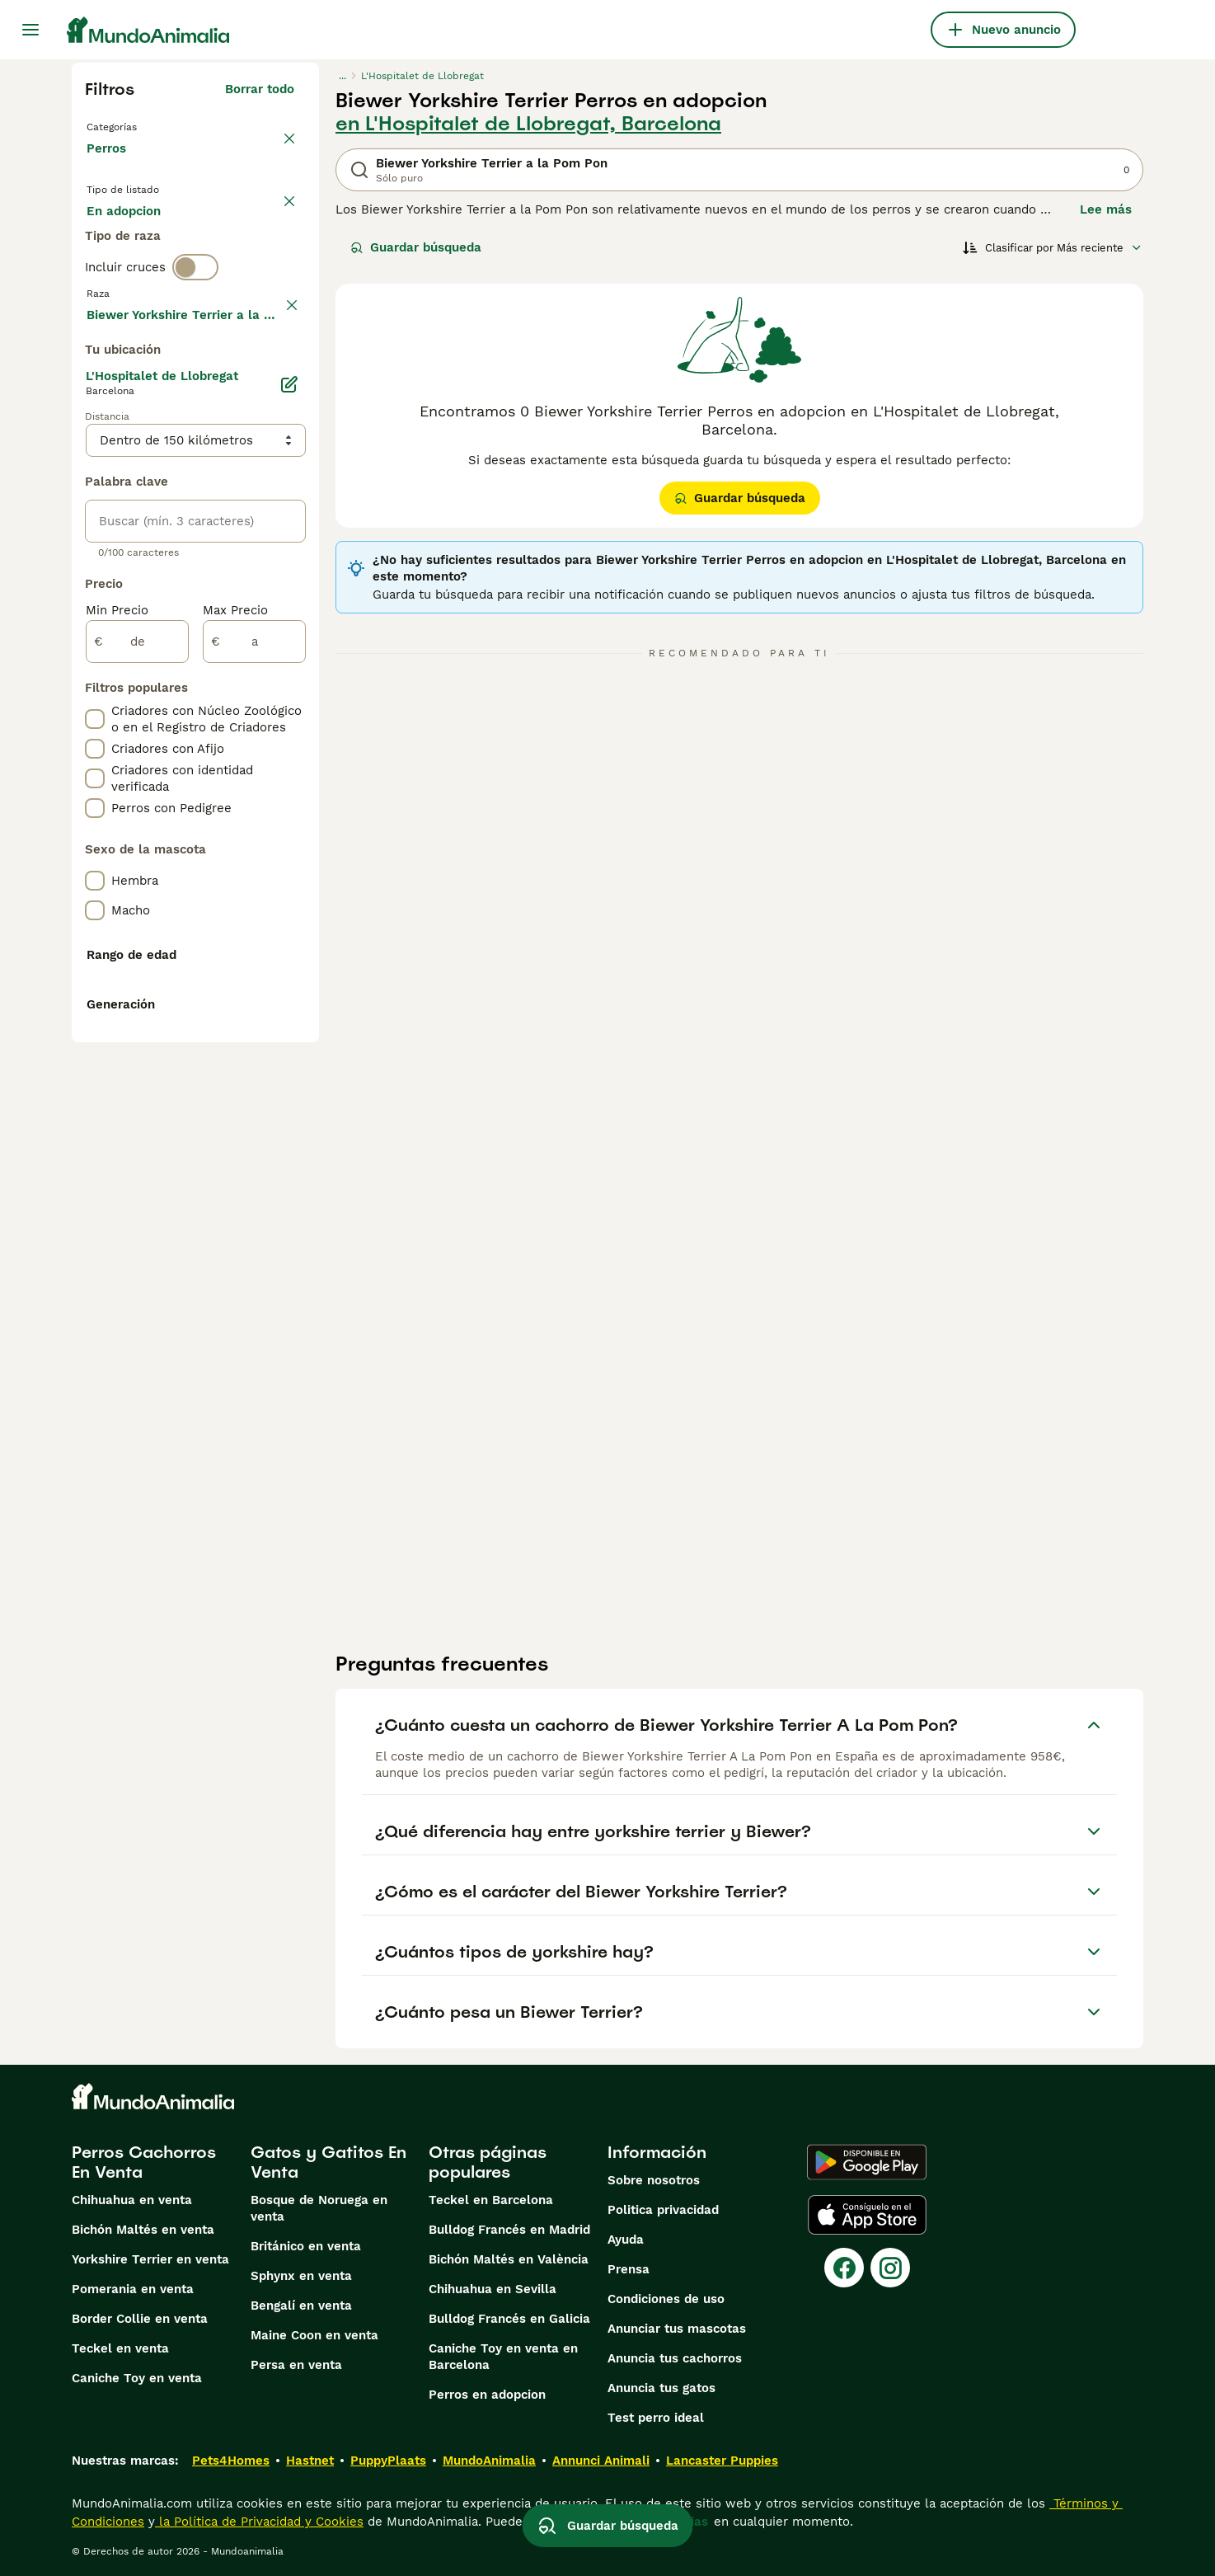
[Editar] (289, 836)
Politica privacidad (663, 2209)
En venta (126, 240)
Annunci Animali (601, 2460)
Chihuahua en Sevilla (492, 2289)
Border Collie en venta (140, 2318)
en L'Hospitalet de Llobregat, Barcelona (528, 123)
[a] (254, 1093)
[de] (137, 1093)
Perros (109, 164)
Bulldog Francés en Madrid (509, 2229)
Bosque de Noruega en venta (319, 2208)
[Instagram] (890, 2267)
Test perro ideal (656, 2417)
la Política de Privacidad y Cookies (259, 2521)
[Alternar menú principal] (30, 29)
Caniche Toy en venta (137, 2378)
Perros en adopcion (487, 2394)
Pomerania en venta (133, 2289)
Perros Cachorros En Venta (144, 2162)
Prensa (629, 2269)
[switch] (195, 343)
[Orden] (1052, 247)
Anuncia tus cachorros (675, 2358)
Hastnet (310, 2460)
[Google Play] (866, 2162)
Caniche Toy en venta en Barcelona (503, 2356)
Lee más (1106, 209)
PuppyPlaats (388, 2460)
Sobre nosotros (654, 2180)
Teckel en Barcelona (491, 2200)
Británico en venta (306, 2246)
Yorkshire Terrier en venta (150, 2259)
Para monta (135, 280)
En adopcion (227, 240)
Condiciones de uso (666, 2299)
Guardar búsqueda (415, 247)
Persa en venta (296, 2364)
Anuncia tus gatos (661, 2388)
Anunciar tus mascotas (677, 2328)
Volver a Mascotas (145, 125)
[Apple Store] (867, 2215)
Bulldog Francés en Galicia (509, 2318)
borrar (275, 377)
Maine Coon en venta (314, 2335)
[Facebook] (844, 2267)
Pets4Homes (231, 2460)
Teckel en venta (120, 2348)
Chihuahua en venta (132, 2200)
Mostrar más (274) (237, 763)
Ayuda (626, 2239)
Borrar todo (259, 89)
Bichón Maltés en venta (143, 2229)
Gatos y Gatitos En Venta (328, 2162)
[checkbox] (94, 463)
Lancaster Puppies (722, 2460)
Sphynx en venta (301, 2275)
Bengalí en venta (301, 2305)
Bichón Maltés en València (509, 2259)
